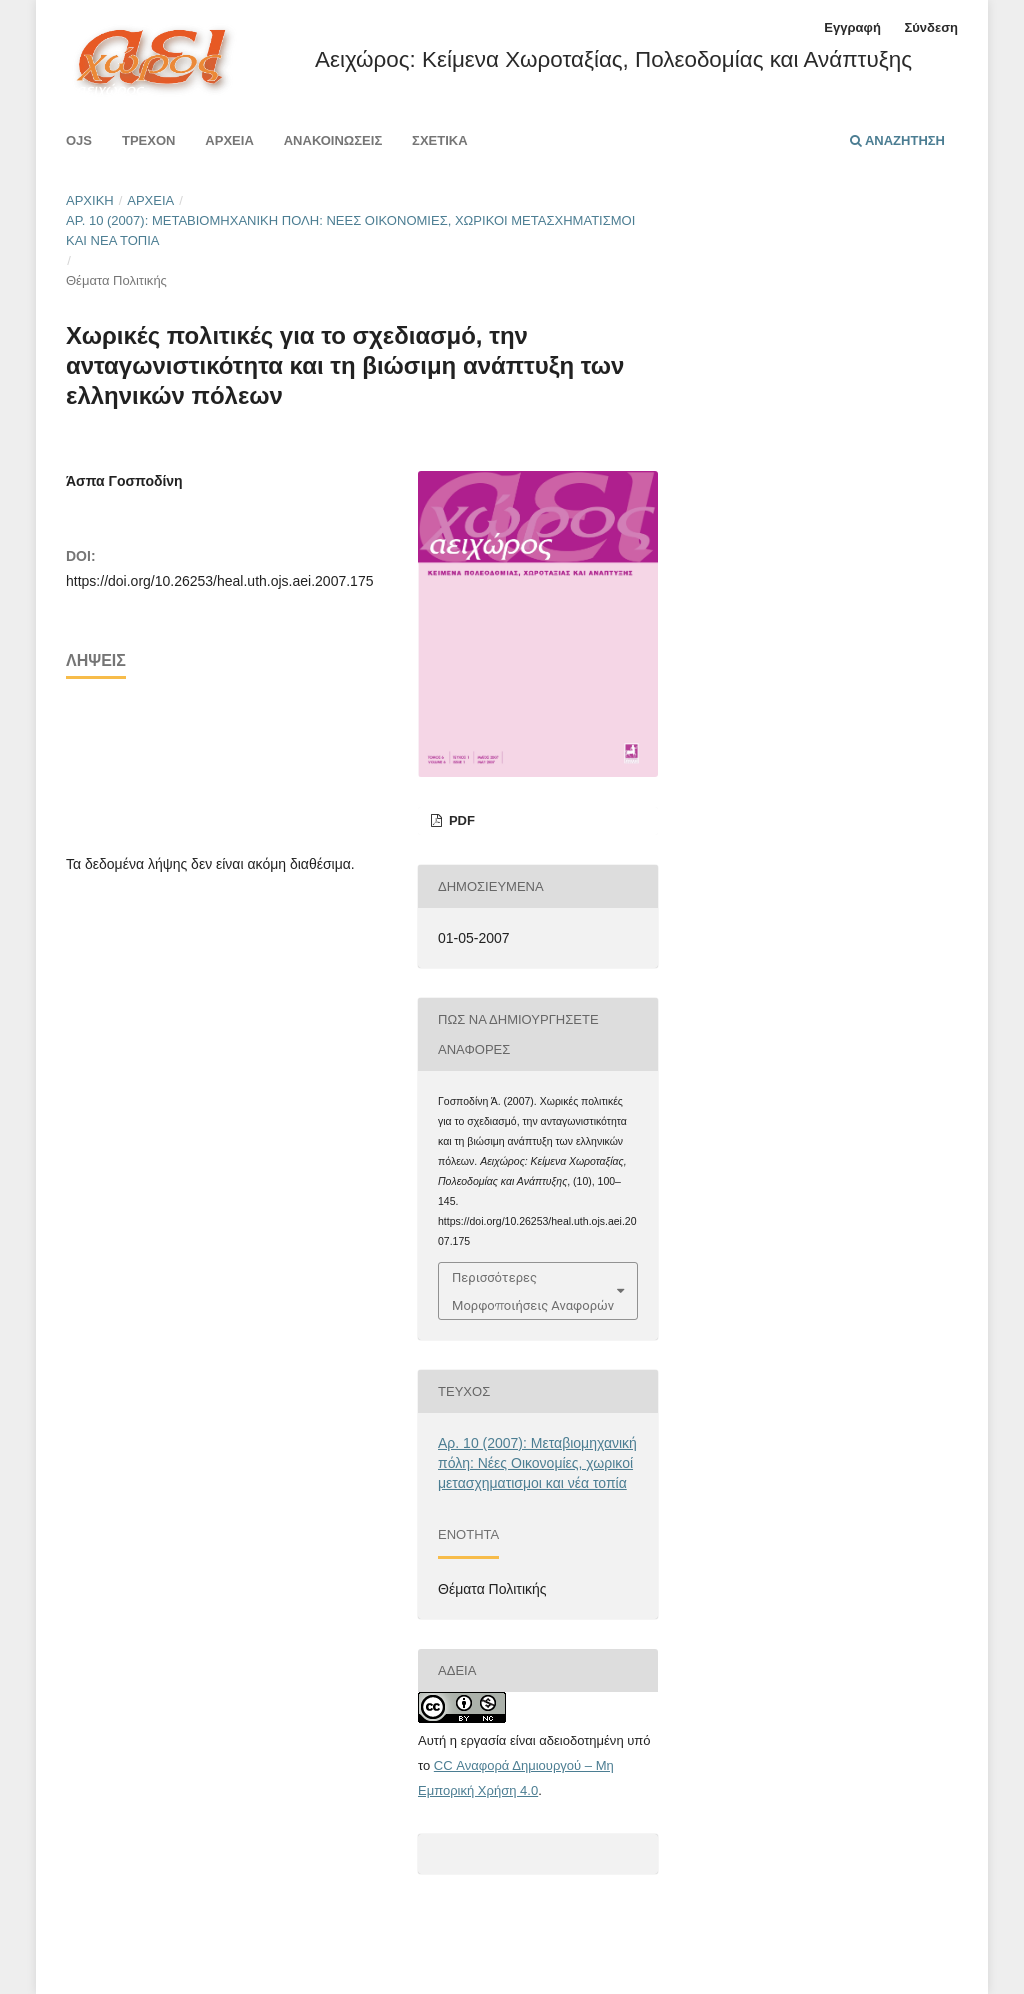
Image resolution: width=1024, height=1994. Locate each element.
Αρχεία (229, 140)
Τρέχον (149, 140)
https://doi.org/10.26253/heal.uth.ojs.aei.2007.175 (219, 581)
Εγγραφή (852, 27)
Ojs (79, 140)
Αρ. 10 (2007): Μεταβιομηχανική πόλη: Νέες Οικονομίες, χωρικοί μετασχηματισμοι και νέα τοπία (350, 230)
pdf (460, 820)
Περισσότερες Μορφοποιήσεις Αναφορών (533, 1291)
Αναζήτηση (897, 140)
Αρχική (90, 200)
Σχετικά (440, 140)
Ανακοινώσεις (333, 140)
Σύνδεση (931, 27)
